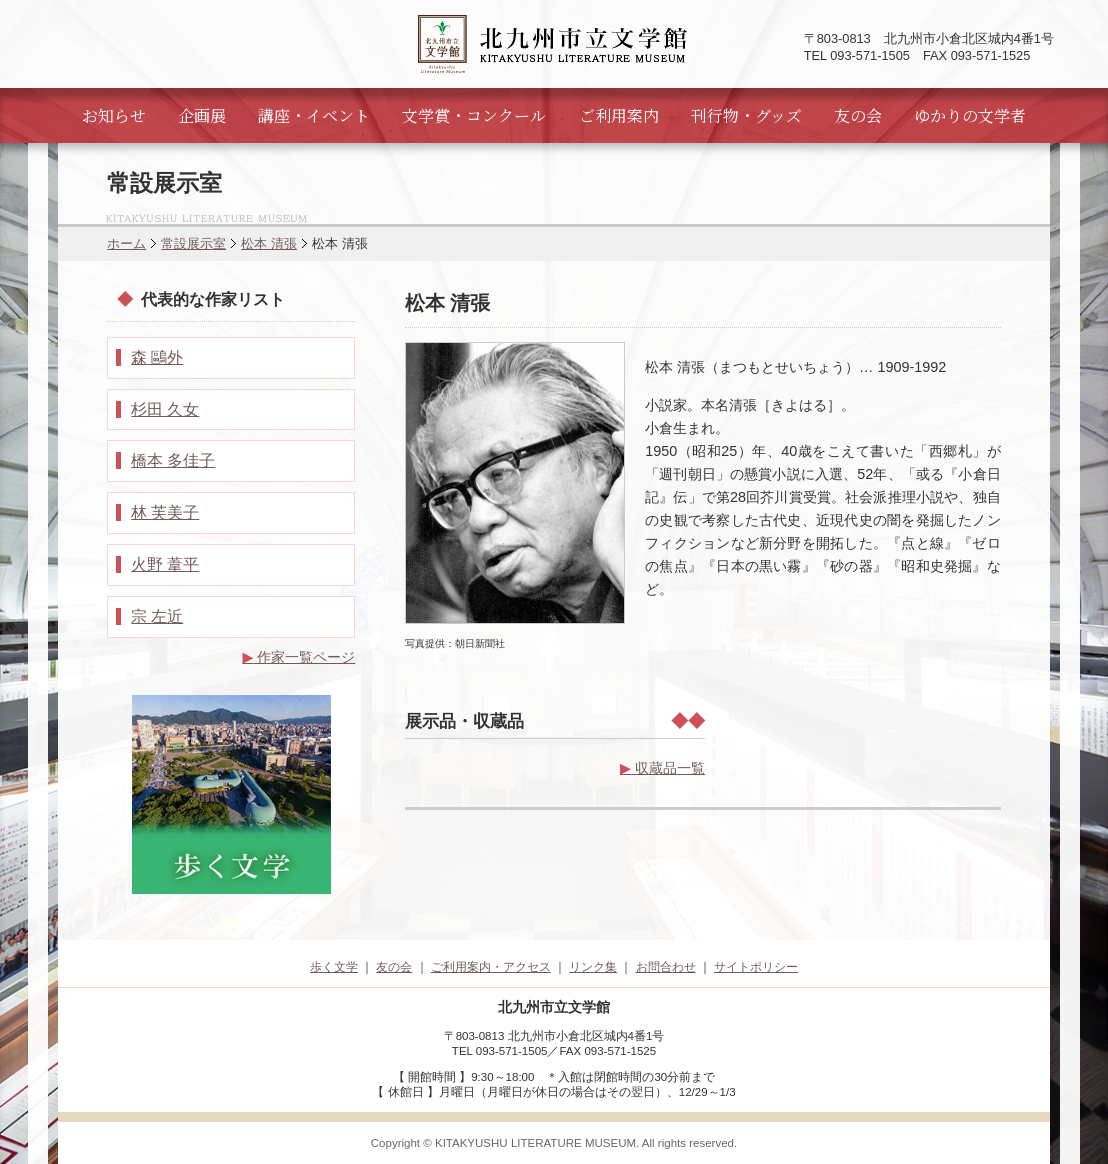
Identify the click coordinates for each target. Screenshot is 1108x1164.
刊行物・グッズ (746, 115)
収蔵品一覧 (662, 768)
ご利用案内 (619, 115)
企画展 (202, 115)
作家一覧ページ (298, 657)
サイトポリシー (756, 967)
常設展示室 (193, 243)
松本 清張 (269, 243)
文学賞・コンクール (474, 115)
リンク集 (593, 967)
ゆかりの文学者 (970, 115)
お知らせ (114, 115)
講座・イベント (314, 115)
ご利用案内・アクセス (491, 967)
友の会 (858, 115)
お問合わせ (666, 967)
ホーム (126, 243)
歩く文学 (334, 967)
